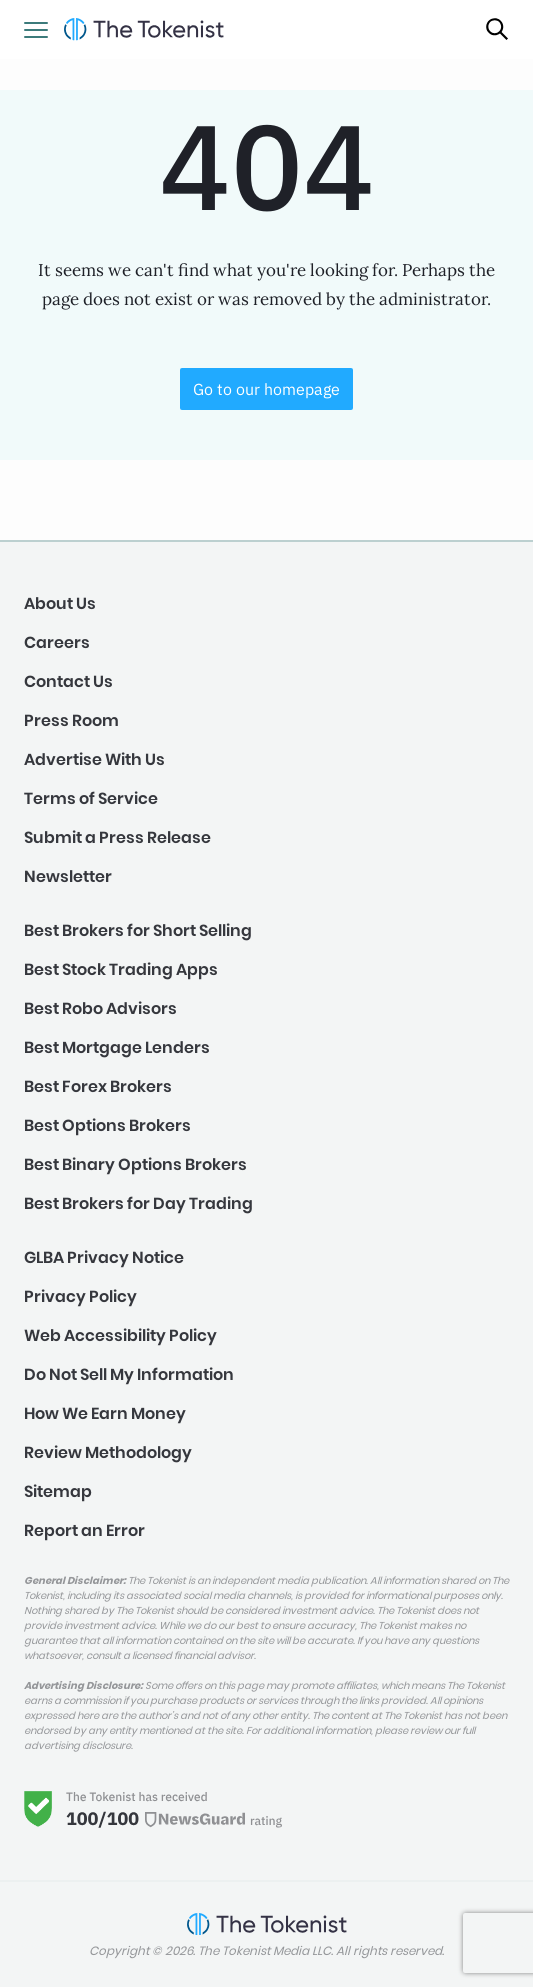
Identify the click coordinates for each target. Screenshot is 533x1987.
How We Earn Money (105, 1413)
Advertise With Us (94, 759)
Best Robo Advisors (100, 1008)
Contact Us (68, 681)
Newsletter (68, 876)
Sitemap (58, 1491)
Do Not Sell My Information (129, 1374)
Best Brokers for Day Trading (138, 1203)
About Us (60, 603)
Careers (57, 642)
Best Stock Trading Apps (121, 969)
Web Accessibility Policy (120, 1335)
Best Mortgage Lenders (117, 1047)
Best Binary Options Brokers (135, 1164)
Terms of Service (91, 798)
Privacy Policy (80, 1296)
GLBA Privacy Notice (104, 1257)
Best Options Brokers (107, 1125)
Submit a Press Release (117, 837)
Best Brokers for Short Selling (138, 930)
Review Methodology (108, 1452)
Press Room (71, 720)
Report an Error (84, 1530)
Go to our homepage (266, 389)
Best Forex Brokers (98, 1086)
